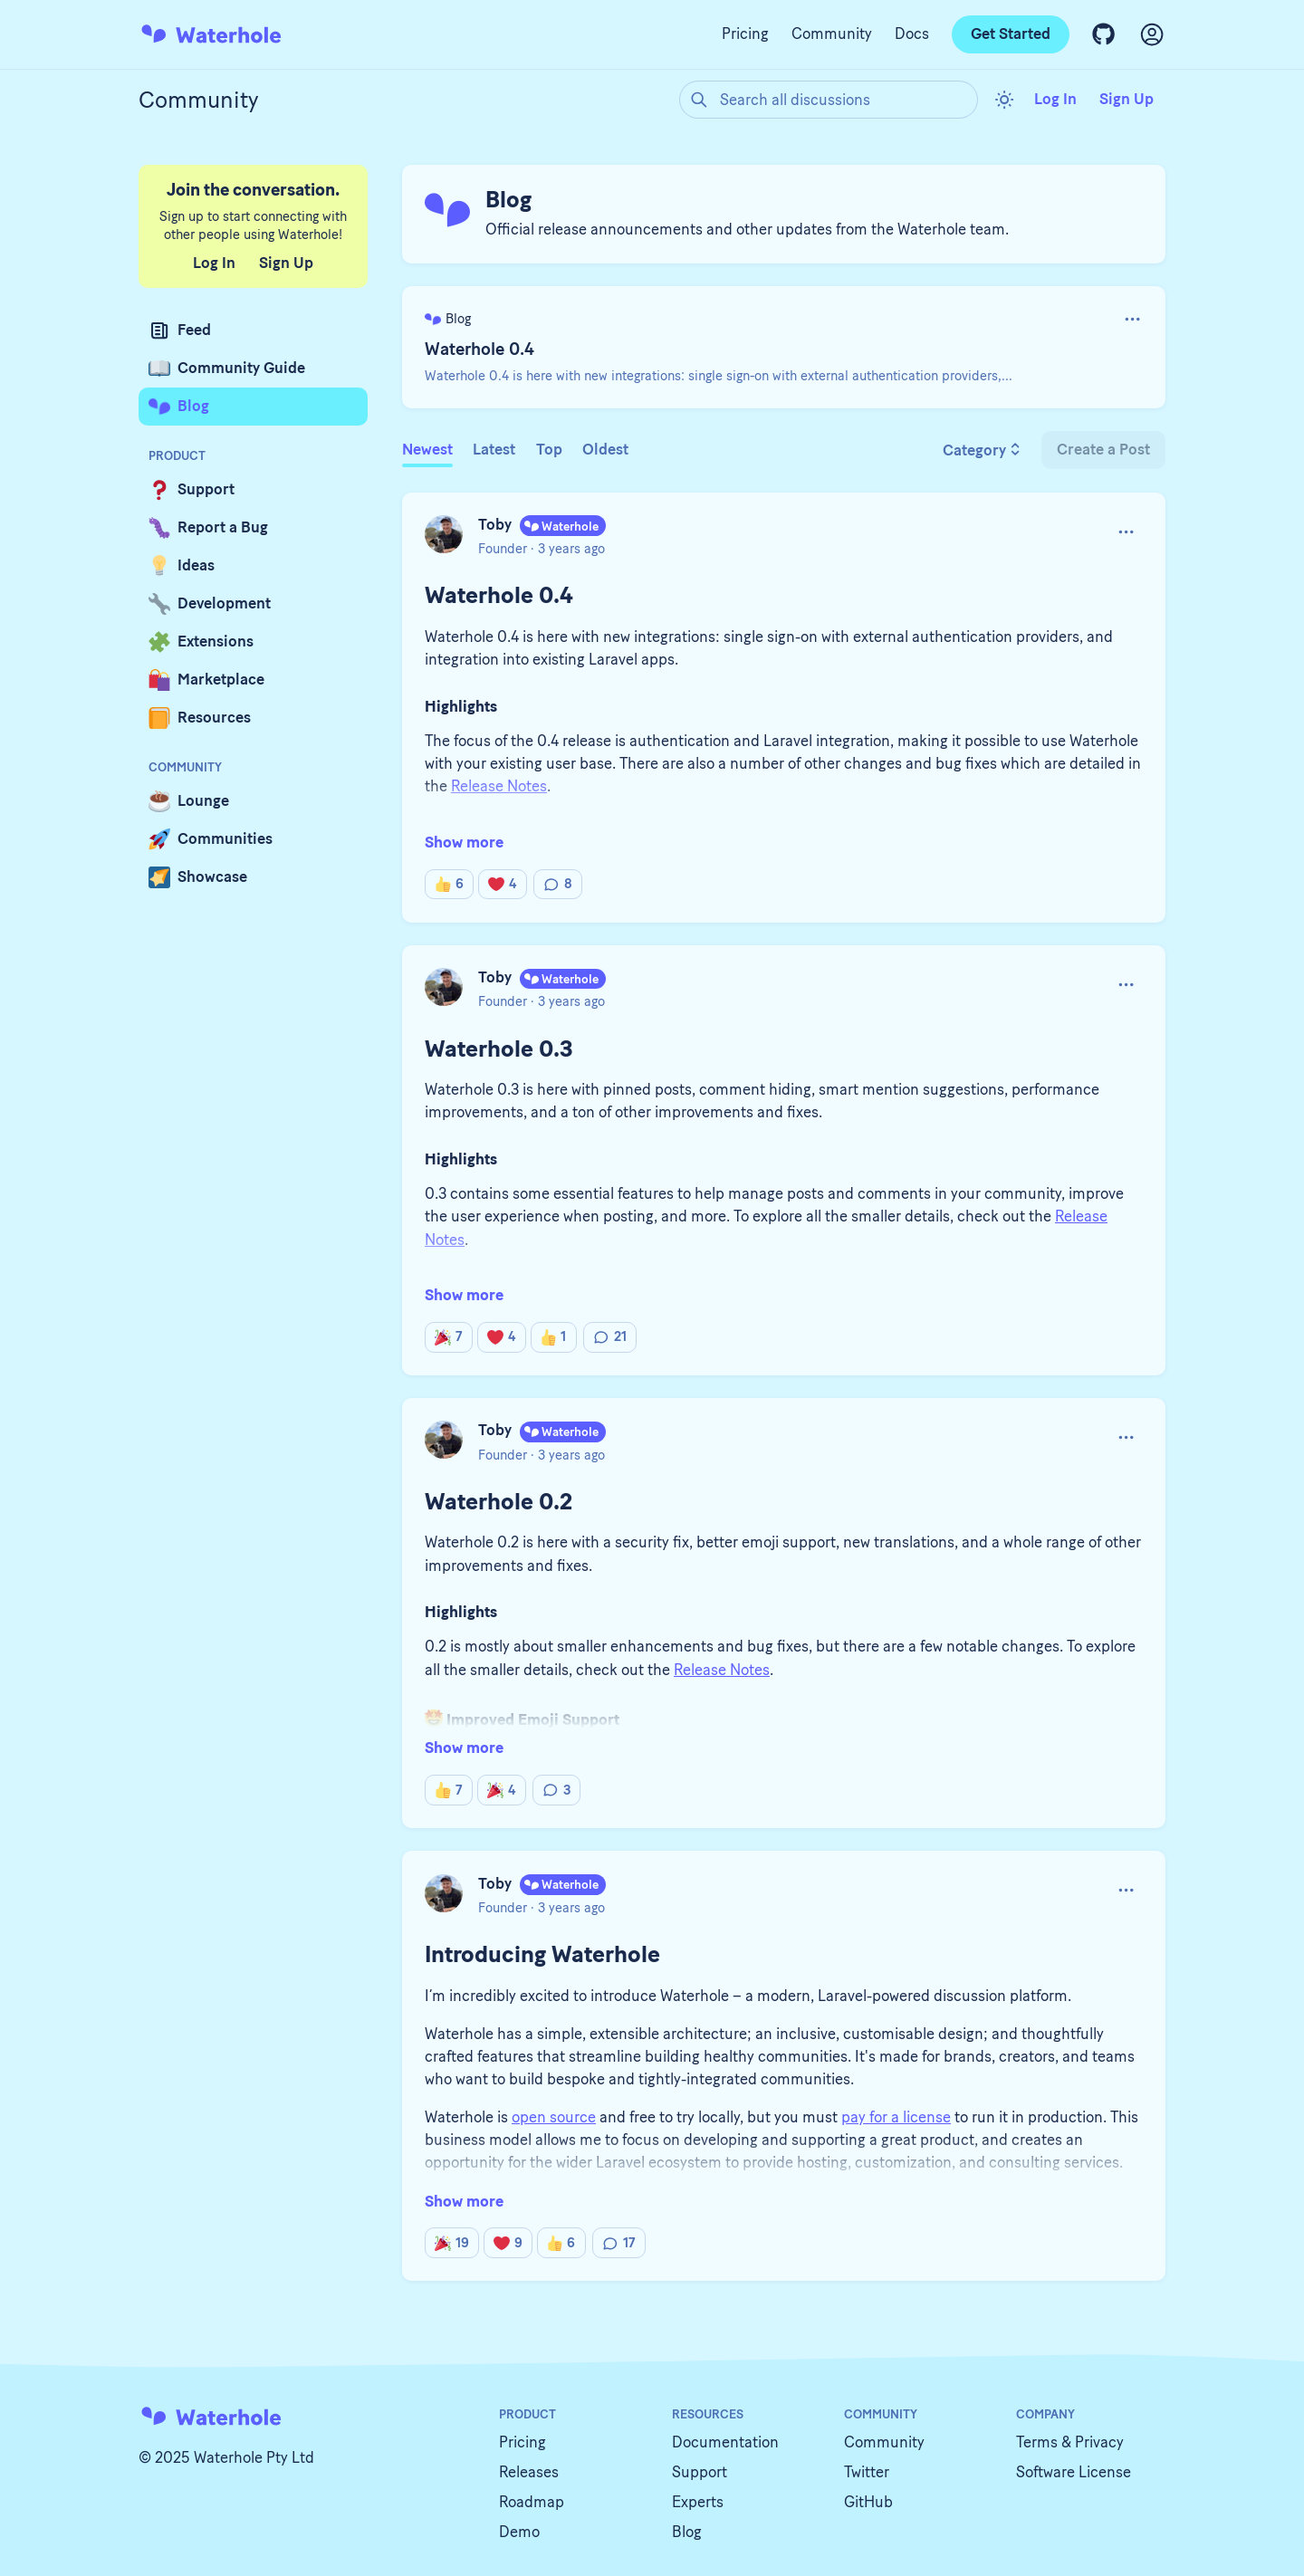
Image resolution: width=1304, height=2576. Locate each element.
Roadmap (531, 2502)
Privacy (1099, 2442)
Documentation (725, 2442)
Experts (698, 2502)
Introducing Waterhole (542, 1954)
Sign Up (1126, 99)
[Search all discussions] (828, 100)
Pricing (745, 33)
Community (831, 33)
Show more (464, 842)
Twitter (866, 2472)
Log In (1055, 99)
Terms (1037, 2442)
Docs (912, 33)
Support (699, 2472)
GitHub (868, 2502)
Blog (687, 2532)
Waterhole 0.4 (479, 349)
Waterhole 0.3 (499, 1048)
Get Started (1010, 33)
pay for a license (896, 2117)
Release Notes (722, 1670)
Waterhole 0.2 (498, 1501)
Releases (529, 2472)
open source (554, 2117)
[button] (1133, 319)
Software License (1073, 2472)
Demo (519, 2532)
